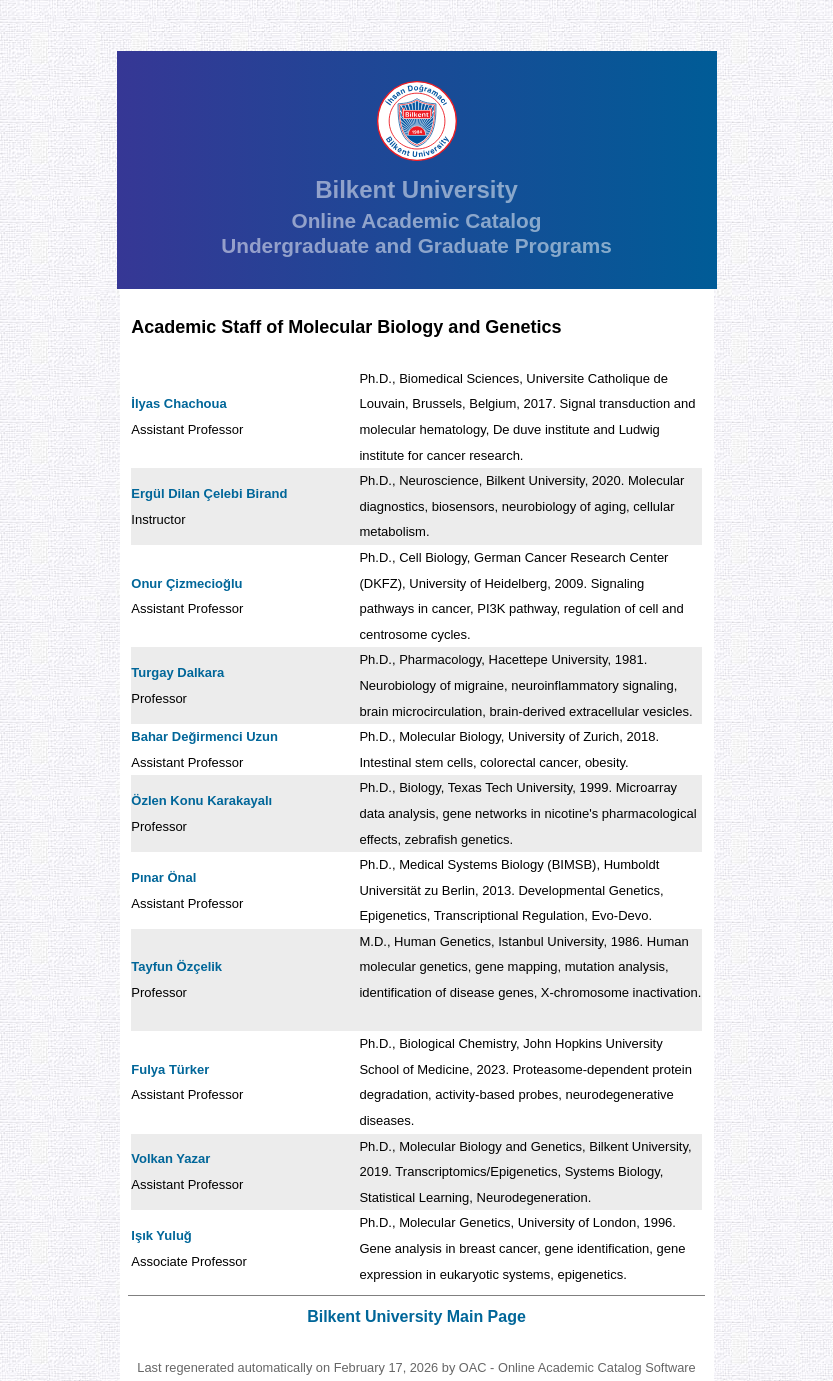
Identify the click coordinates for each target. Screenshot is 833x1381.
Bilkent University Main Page (416, 1316)
